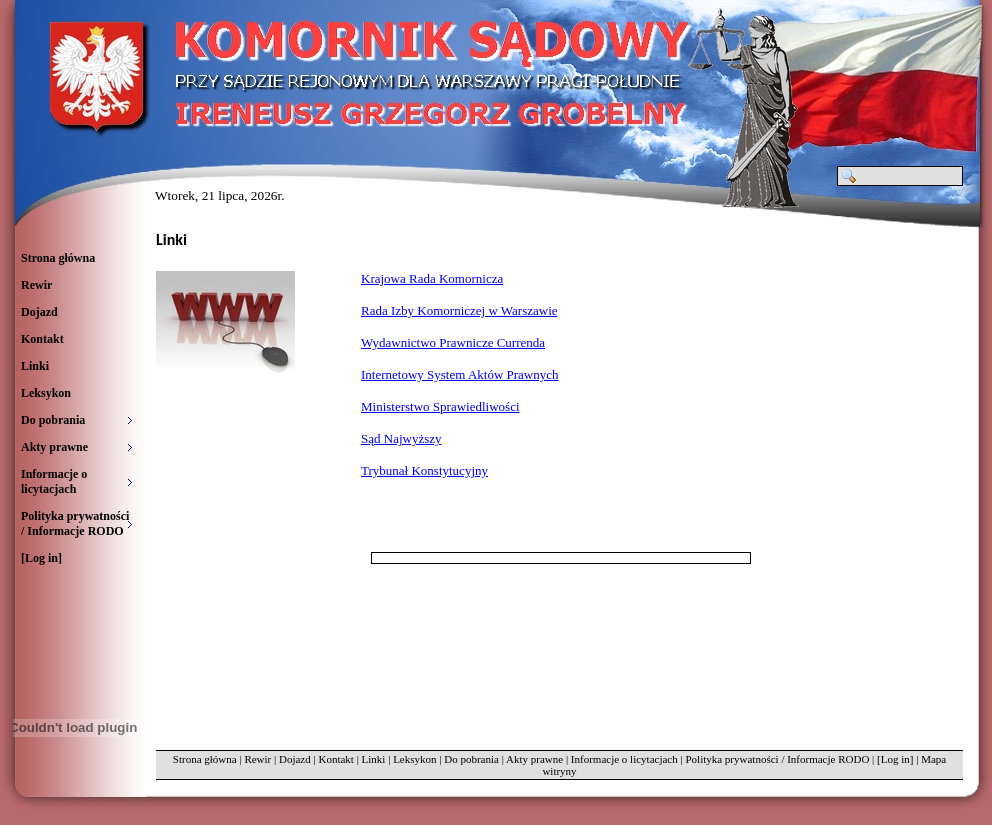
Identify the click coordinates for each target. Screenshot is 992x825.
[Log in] (41, 558)
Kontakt (42, 339)
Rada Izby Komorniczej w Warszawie (459, 310)
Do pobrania (471, 759)
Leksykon (46, 393)
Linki (35, 366)
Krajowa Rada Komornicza (432, 278)
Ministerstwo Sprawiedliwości (440, 406)
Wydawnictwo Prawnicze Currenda (453, 342)
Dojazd (39, 312)
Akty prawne (534, 759)
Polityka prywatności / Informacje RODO (777, 759)
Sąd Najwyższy (401, 438)
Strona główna (58, 258)
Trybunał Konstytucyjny (424, 470)
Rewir (36, 285)
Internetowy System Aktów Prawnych (460, 374)
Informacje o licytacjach (624, 759)
